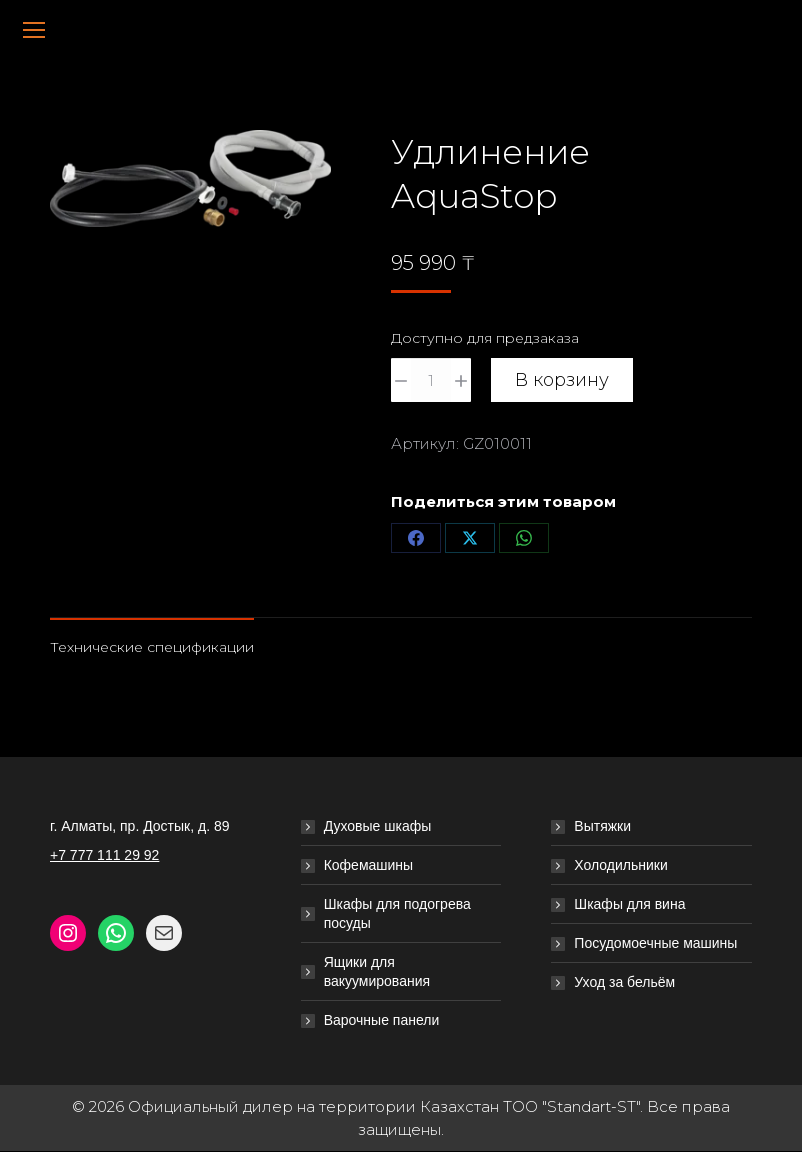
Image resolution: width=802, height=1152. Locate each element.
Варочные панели (382, 1020)
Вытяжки (602, 826)
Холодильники (620, 865)
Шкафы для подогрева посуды (397, 913)
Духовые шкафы (378, 826)
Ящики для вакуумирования (377, 971)
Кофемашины (369, 865)
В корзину (562, 380)
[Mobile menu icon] (34, 30)
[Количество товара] (431, 380)
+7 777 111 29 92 (104, 855)
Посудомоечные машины (655, 943)
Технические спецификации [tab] (152, 647)
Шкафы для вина (629, 904)
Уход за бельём (624, 982)
